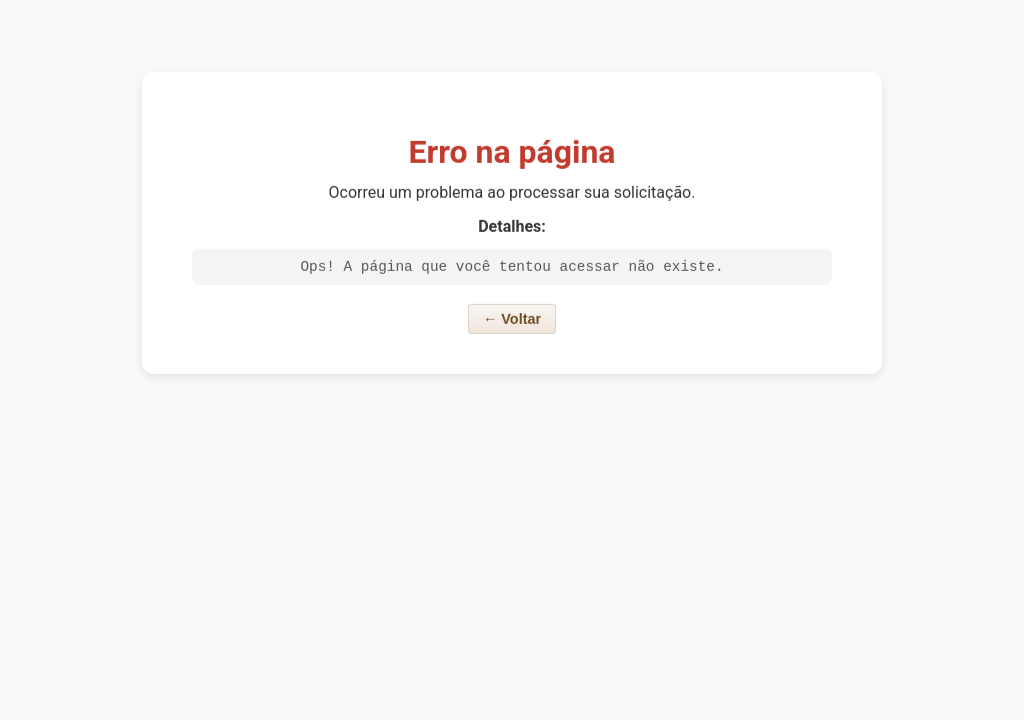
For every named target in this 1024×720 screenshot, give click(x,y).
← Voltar (512, 322)
